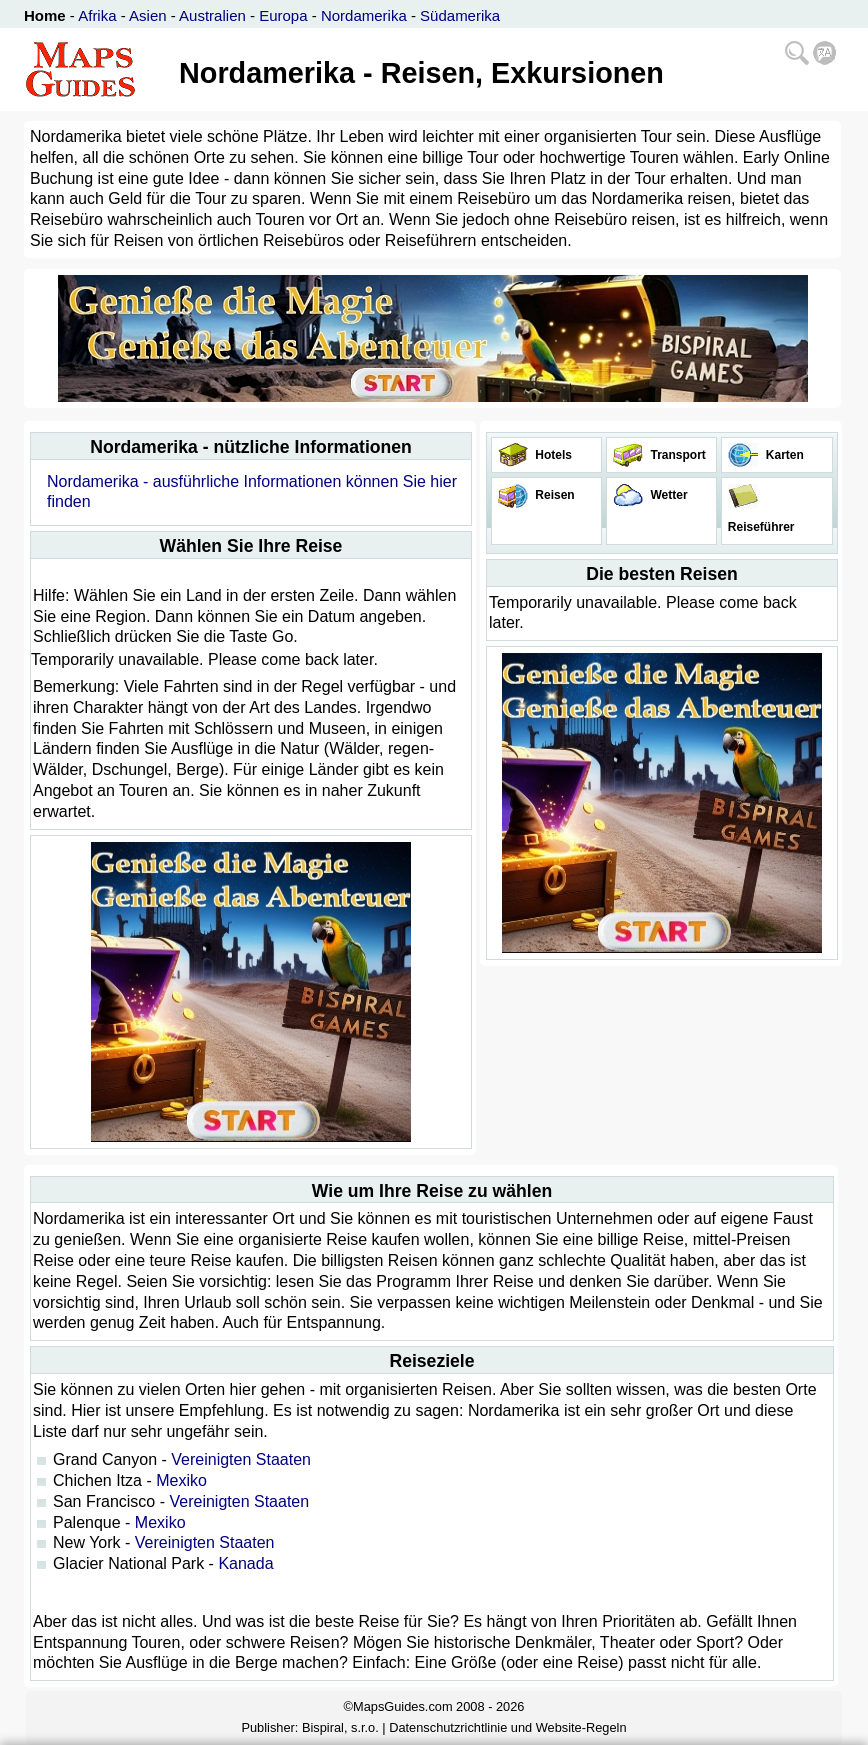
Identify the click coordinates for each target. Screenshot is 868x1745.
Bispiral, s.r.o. (340, 1727)
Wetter (667, 495)
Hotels (552, 455)
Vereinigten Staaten (241, 1459)
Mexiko (181, 1480)
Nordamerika (364, 15)
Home (45, 15)
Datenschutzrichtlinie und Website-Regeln (507, 1727)
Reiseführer (759, 527)
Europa (283, 15)
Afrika (97, 15)
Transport (676, 455)
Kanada (245, 1563)
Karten (782, 455)
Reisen (553, 495)
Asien (148, 15)
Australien (212, 15)
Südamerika (460, 15)
